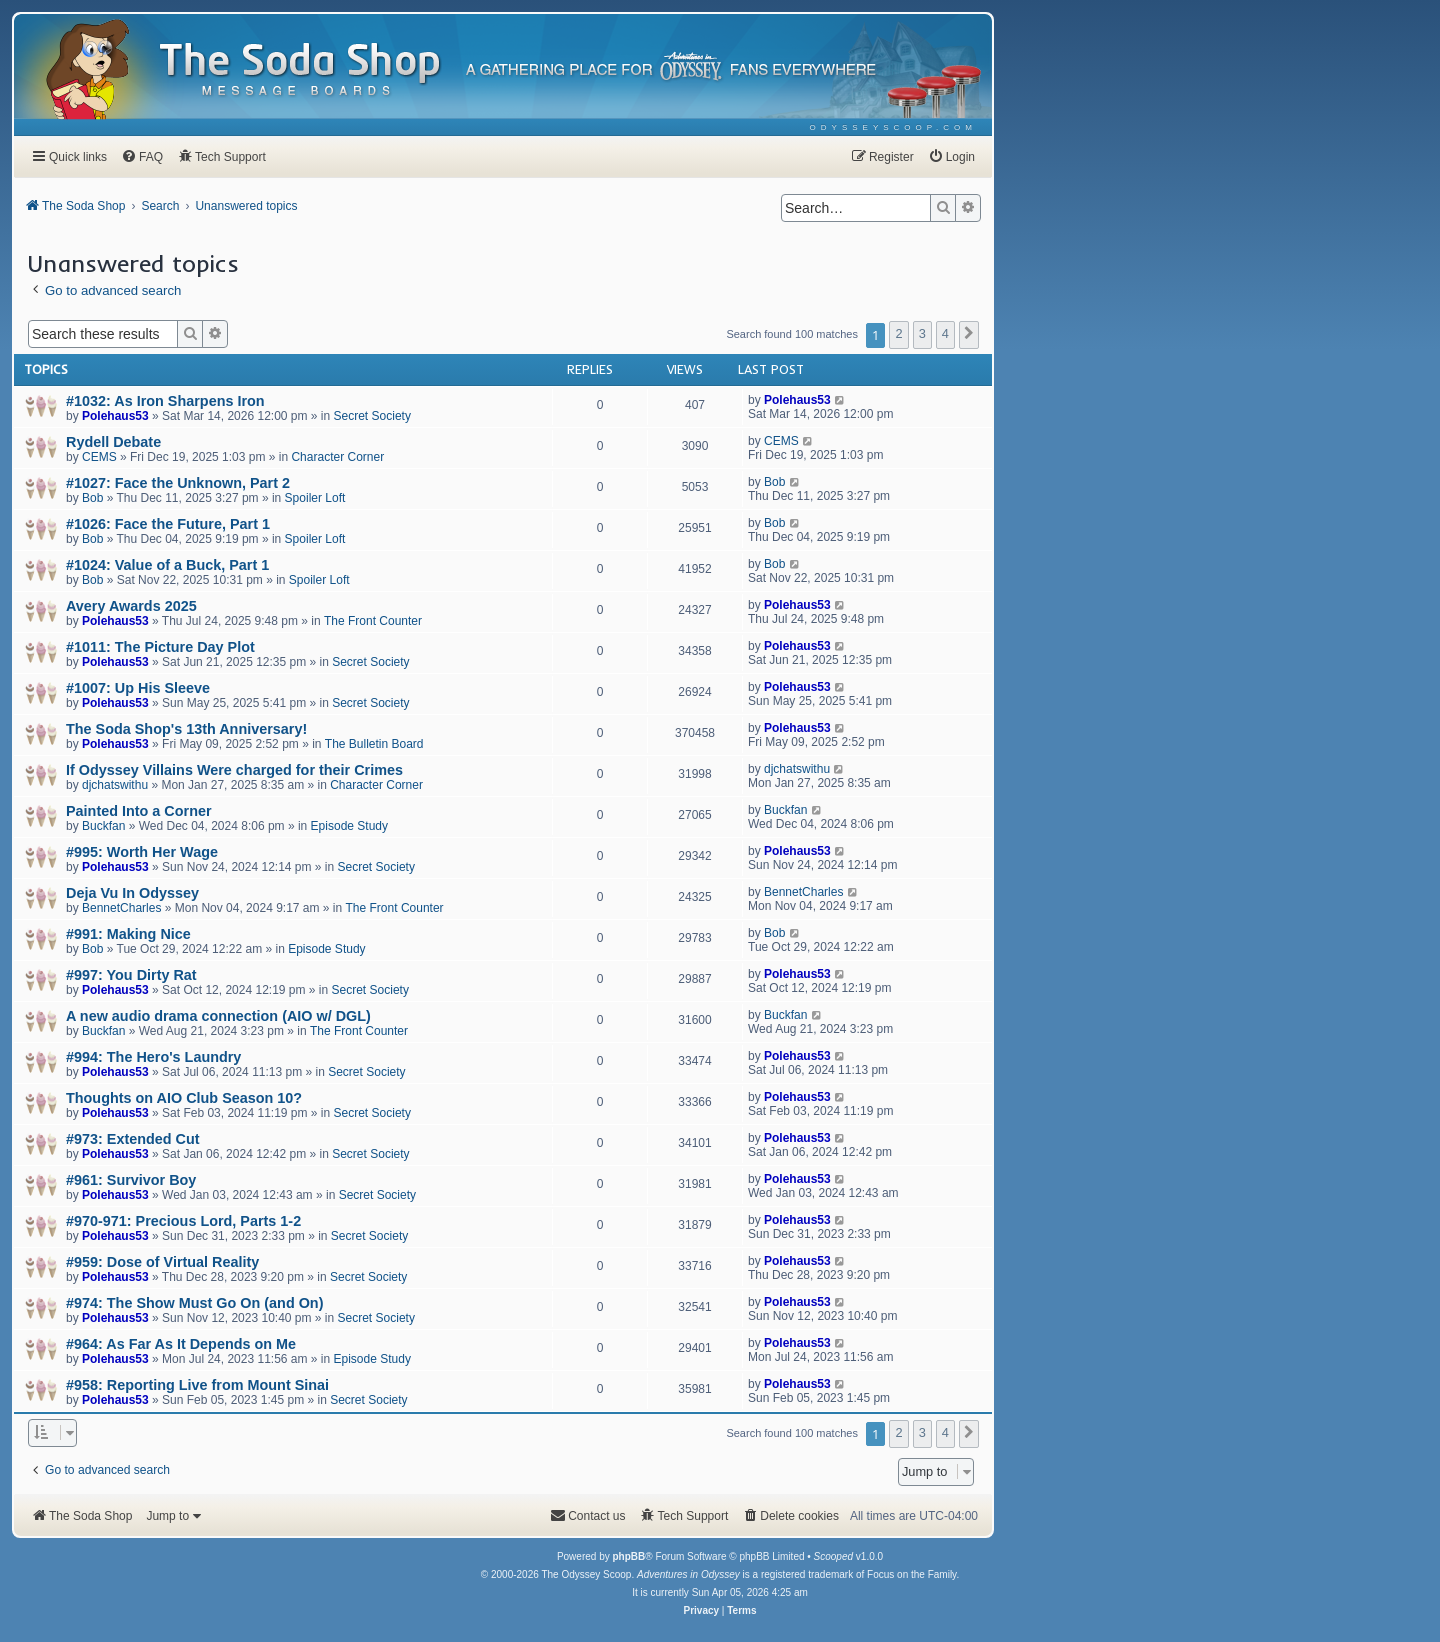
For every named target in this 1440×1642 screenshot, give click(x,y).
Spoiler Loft (315, 498)
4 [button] (945, 333)
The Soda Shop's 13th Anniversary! (186, 729)
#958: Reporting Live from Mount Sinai (197, 1385)
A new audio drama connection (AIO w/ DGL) (218, 1016)
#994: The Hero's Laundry (153, 1057)
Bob (92, 498)
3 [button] (922, 333)
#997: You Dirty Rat (131, 975)
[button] (969, 335)
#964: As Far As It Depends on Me (181, 1344)
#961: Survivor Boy (131, 1180)
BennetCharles (121, 908)
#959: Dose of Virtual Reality (162, 1262)
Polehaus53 (115, 416)
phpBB (628, 1556)
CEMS (99, 457)
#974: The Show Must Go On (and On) (194, 1303)
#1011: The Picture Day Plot (160, 647)
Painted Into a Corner (139, 811)
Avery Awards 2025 (131, 606)
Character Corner (337, 457)
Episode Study (349, 826)
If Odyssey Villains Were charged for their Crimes (234, 770)
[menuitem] (893, 127)
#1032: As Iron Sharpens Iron (165, 401)
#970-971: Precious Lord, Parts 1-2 (183, 1221)
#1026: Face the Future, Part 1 (168, 524)
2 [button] (898, 333)
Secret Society (372, 416)
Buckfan (103, 826)
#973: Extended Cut (133, 1139)
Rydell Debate (113, 442)
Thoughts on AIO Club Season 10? (184, 1098)
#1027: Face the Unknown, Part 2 (178, 483)
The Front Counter (373, 621)
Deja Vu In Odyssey (132, 893)
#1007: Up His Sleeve (138, 688)
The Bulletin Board (374, 744)
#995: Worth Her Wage (142, 852)
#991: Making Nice (128, 934)
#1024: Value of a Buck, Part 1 (167, 565)
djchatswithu (115, 785)
